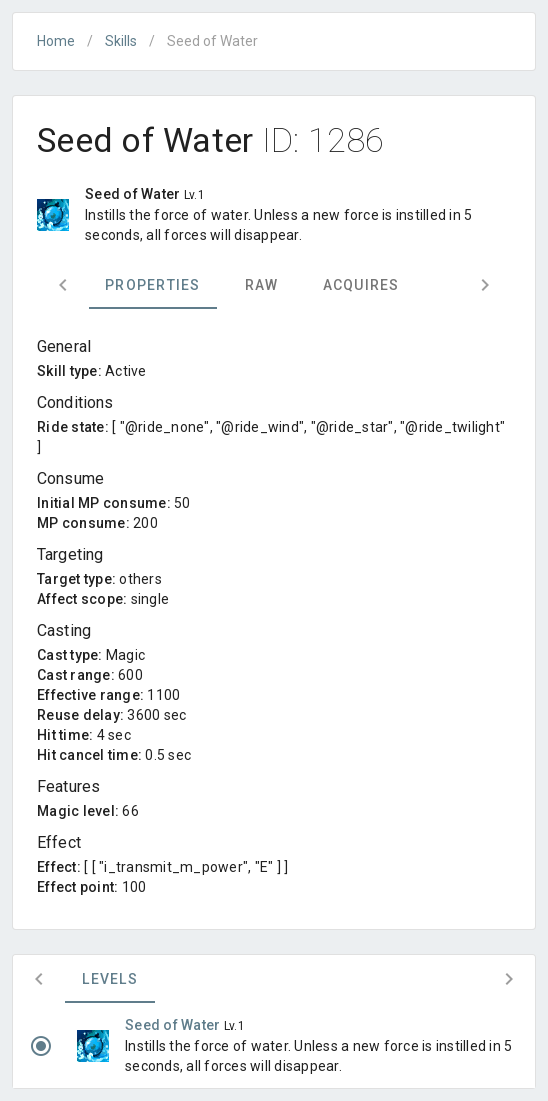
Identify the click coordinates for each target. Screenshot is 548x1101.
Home (56, 41)
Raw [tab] (262, 285)
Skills (121, 41)
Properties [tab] (153, 285)
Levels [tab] (110, 979)
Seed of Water (174, 1025)
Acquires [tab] (361, 285)
